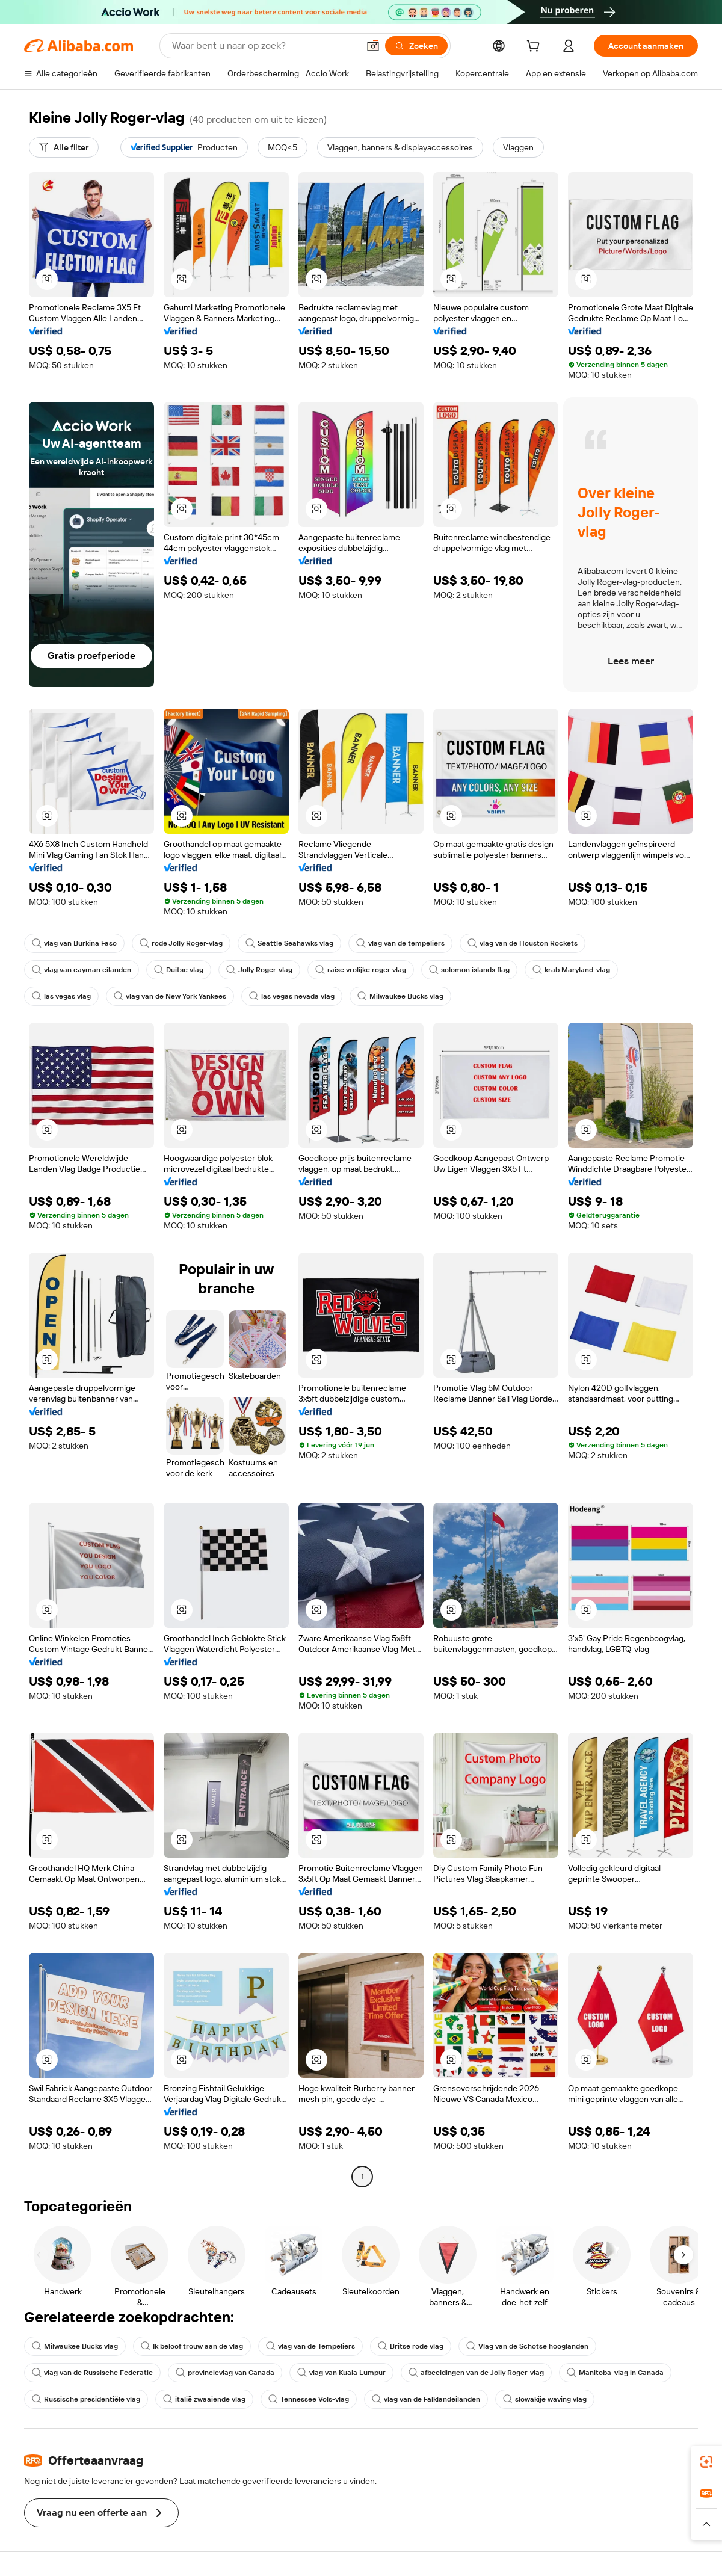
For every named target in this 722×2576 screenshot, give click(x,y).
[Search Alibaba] (264, 45)
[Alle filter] (64, 147)
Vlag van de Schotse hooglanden (527, 2346)
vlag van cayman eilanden (81, 970)
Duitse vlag (178, 970)
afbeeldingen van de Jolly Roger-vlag (476, 2372)
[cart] (535, 47)
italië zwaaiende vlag (204, 2399)
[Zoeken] (416, 45)
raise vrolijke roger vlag (360, 970)
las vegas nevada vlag (292, 996)
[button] (373, 46)
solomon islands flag (469, 970)
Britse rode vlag (410, 2346)
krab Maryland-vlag (571, 970)
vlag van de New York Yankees (170, 996)
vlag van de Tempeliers (310, 2346)
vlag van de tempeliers (400, 943)
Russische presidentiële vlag (86, 2399)
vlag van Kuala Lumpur (341, 2372)
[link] (706, 2461)
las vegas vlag (61, 996)
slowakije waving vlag (545, 2399)
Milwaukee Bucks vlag (400, 996)
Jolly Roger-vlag (259, 970)
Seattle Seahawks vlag (289, 943)
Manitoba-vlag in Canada (615, 2372)
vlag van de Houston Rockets (522, 943)
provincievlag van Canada (225, 2372)
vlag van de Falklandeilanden (426, 2399)
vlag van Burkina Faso (74, 943)
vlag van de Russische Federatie (92, 2372)
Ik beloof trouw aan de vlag (192, 2346)
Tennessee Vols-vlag (308, 2399)
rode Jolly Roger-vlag (181, 943)
